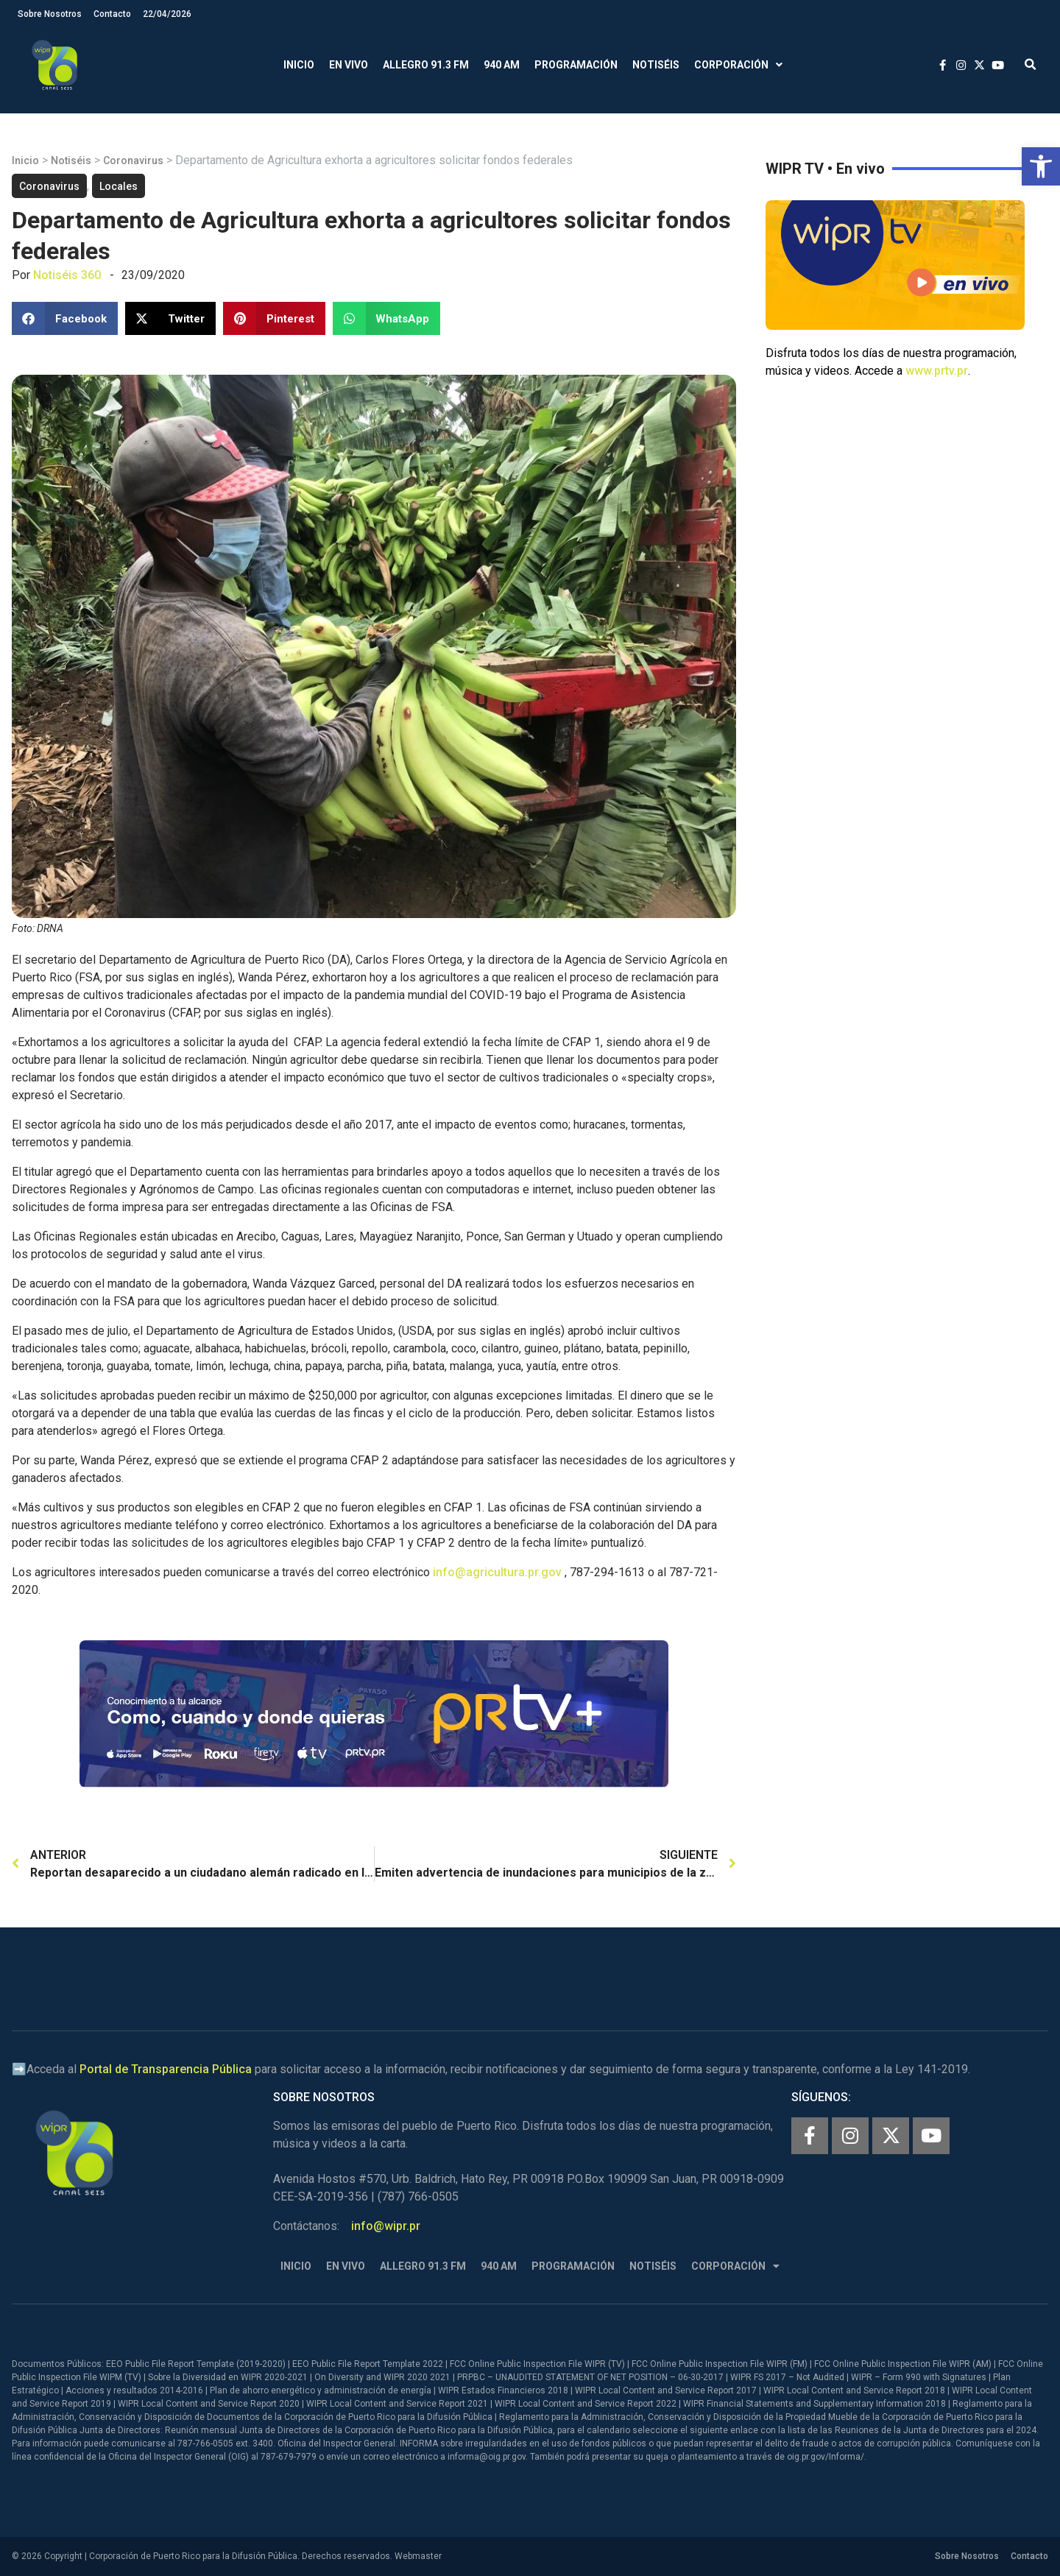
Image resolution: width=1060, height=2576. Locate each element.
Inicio (298, 65)
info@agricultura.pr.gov (497, 1572)
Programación (576, 65)
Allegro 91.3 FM (426, 65)
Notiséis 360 (67, 275)
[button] (1041, 166)
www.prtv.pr (936, 371)
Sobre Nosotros (50, 14)
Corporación (738, 65)
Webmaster (418, 2556)
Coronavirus (133, 160)
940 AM (502, 65)
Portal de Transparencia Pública (166, 2069)
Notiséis (655, 65)
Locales (118, 186)
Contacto (112, 14)
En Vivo (348, 65)
